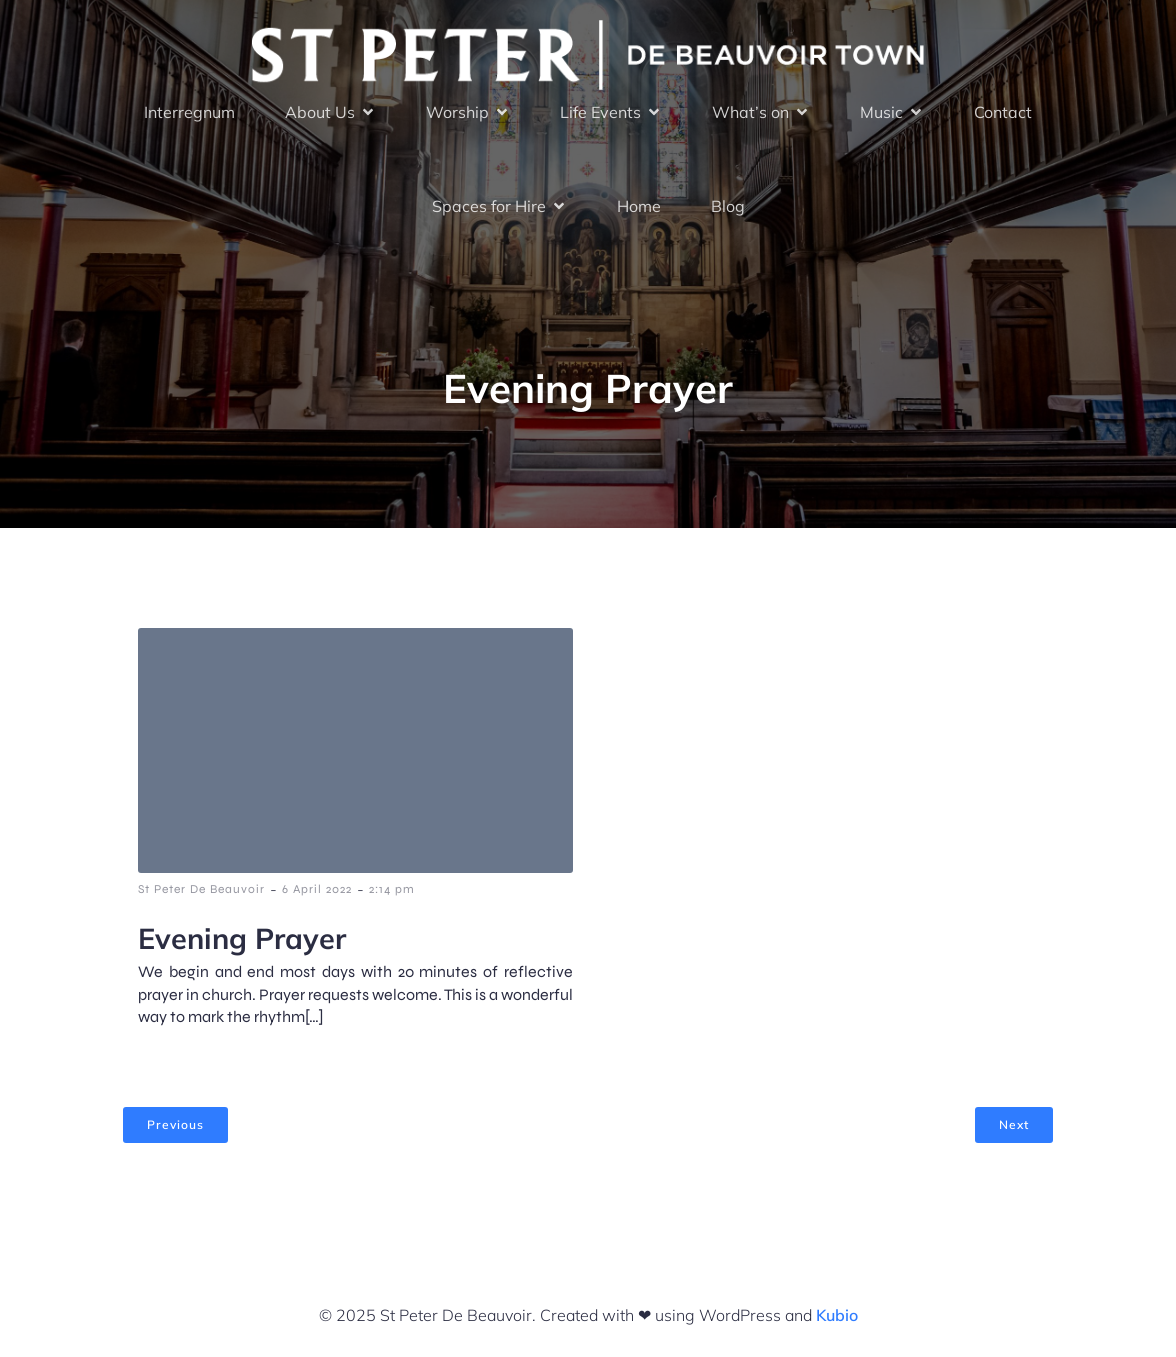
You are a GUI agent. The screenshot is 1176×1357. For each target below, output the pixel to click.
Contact (1003, 112)
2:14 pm (392, 889)
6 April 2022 (317, 889)
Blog (728, 206)
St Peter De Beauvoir (201, 889)
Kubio (837, 1315)
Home (639, 206)
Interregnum (189, 112)
